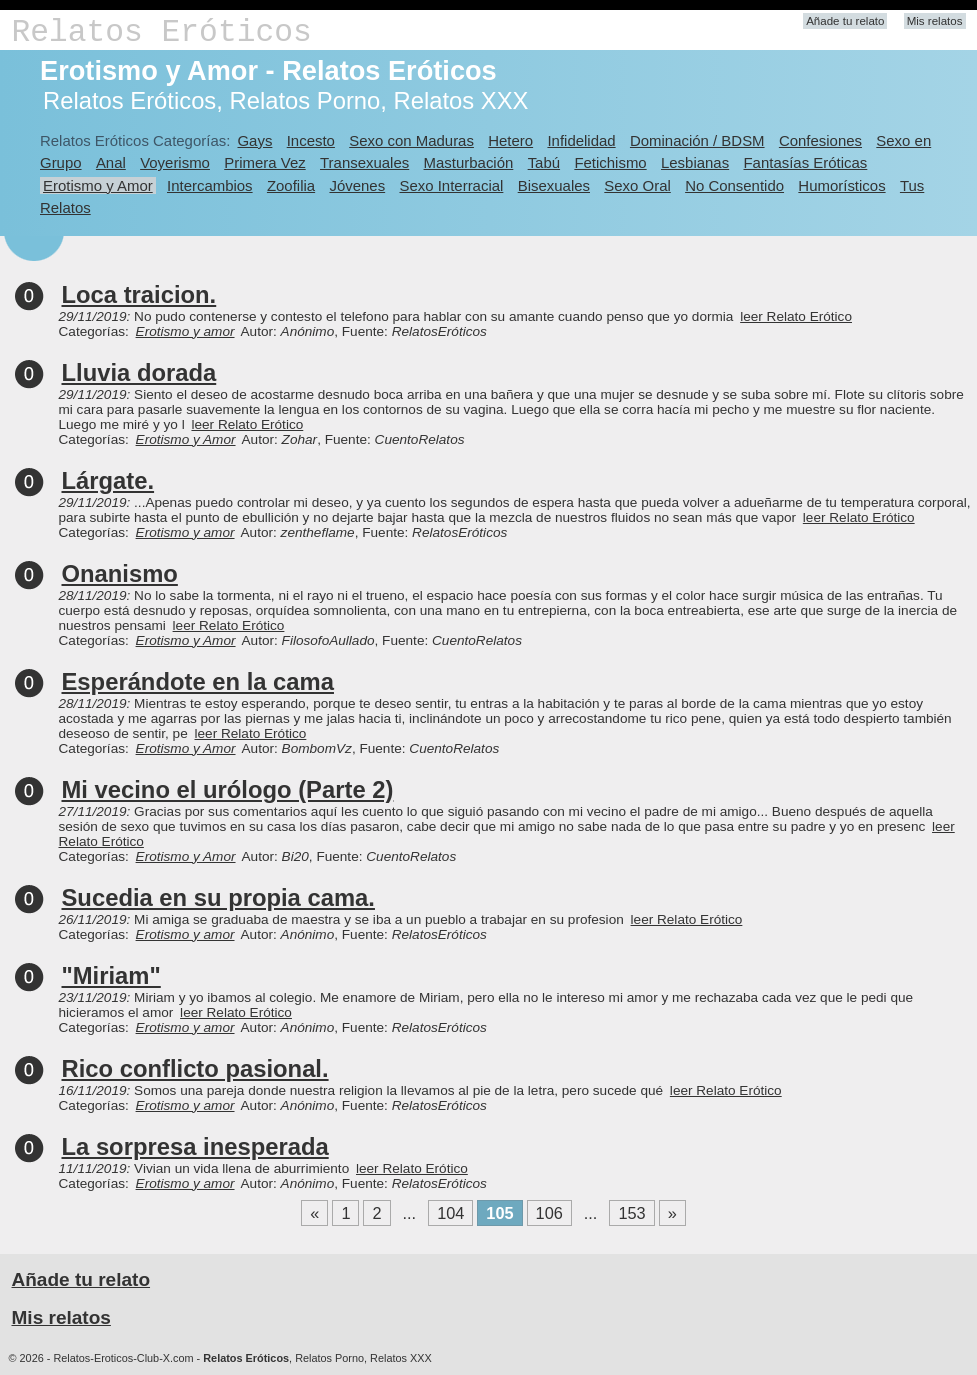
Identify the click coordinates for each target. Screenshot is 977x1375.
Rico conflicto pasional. (195, 1068)
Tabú (544, 162)
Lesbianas (695, 162)
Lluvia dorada (139, 372)
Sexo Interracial (451, 185)
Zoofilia (291, 185)
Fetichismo (610, 162)
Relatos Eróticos (162, 32)
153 (631, 1213)
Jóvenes (357, 185)
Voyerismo (175, 162)
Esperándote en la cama (198, 681)
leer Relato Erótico (796, 316)
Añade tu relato (845, 21)
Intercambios (210, 185)
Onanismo (120, 573)
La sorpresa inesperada (195, 1146)
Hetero (510, 140)
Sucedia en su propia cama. (218, 897)
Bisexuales (554, 185)
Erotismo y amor (185, 331)
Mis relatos (935, 21)
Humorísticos (841, 185)
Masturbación (469, 162)
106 (549, 1213)
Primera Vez (264, 162)
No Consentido (734, 185)
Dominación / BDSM (697, 140)
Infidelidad (581, 140)
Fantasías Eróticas (805, 162)
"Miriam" (111, 975)
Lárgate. (108, 480)
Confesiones (820, 140)
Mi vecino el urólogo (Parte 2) (228, 789)
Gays (254, 140)
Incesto (311, 140)
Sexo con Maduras (411, 140)
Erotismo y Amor (98, 185)
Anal (111, 162)
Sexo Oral (637, 185)
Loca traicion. (139, 294)
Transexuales (364, 162)
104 (450, 1213)
